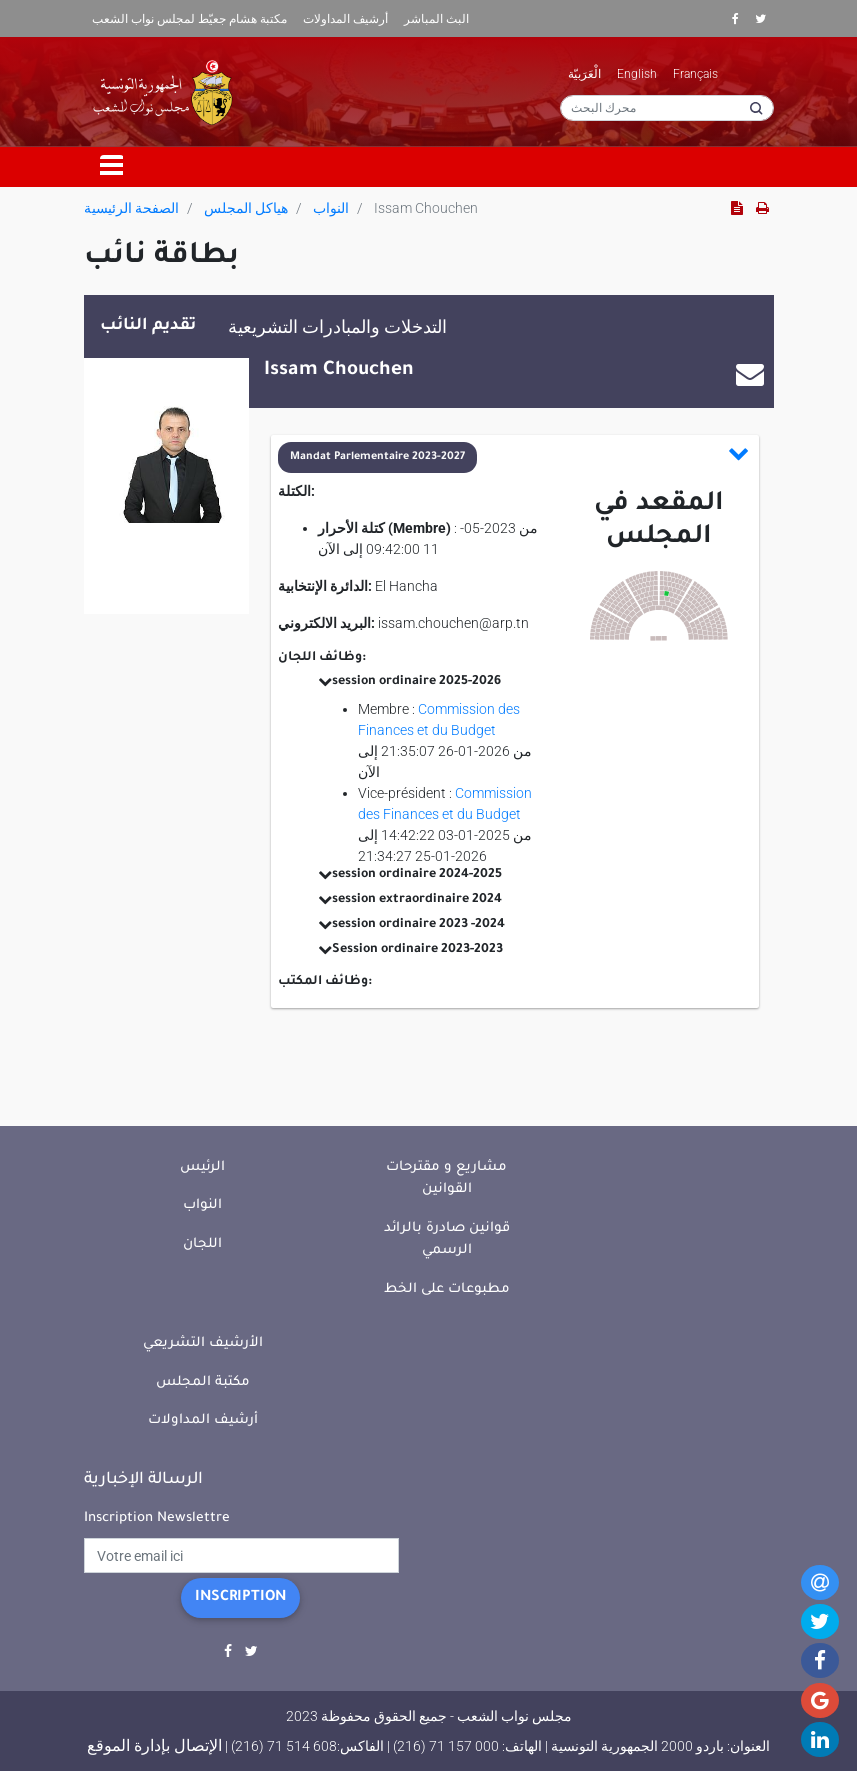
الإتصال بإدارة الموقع (154, 1745)
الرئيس (202, 1167)
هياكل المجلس (246, 208)
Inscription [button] (240, 1598)
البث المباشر (436, 19)
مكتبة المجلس (203, 1382)
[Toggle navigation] (112, 167)
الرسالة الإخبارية (143, 1480)
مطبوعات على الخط (447, 1289)
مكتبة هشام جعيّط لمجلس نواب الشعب (189, 19)
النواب (331, 208)
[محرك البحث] (667, 108)
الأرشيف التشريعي (203, 1343)
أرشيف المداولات (345, 19)
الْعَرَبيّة (584, 74)
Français (695, 74)
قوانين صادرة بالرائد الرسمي (447, 1240)
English (637, 74)
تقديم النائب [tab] (148, 326)
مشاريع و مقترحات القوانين (446, 1179)
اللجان (202, 1244)
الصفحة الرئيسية (131, 208)
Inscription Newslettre (157, 1518)
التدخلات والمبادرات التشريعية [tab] (337, 326)
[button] (513, 457)
